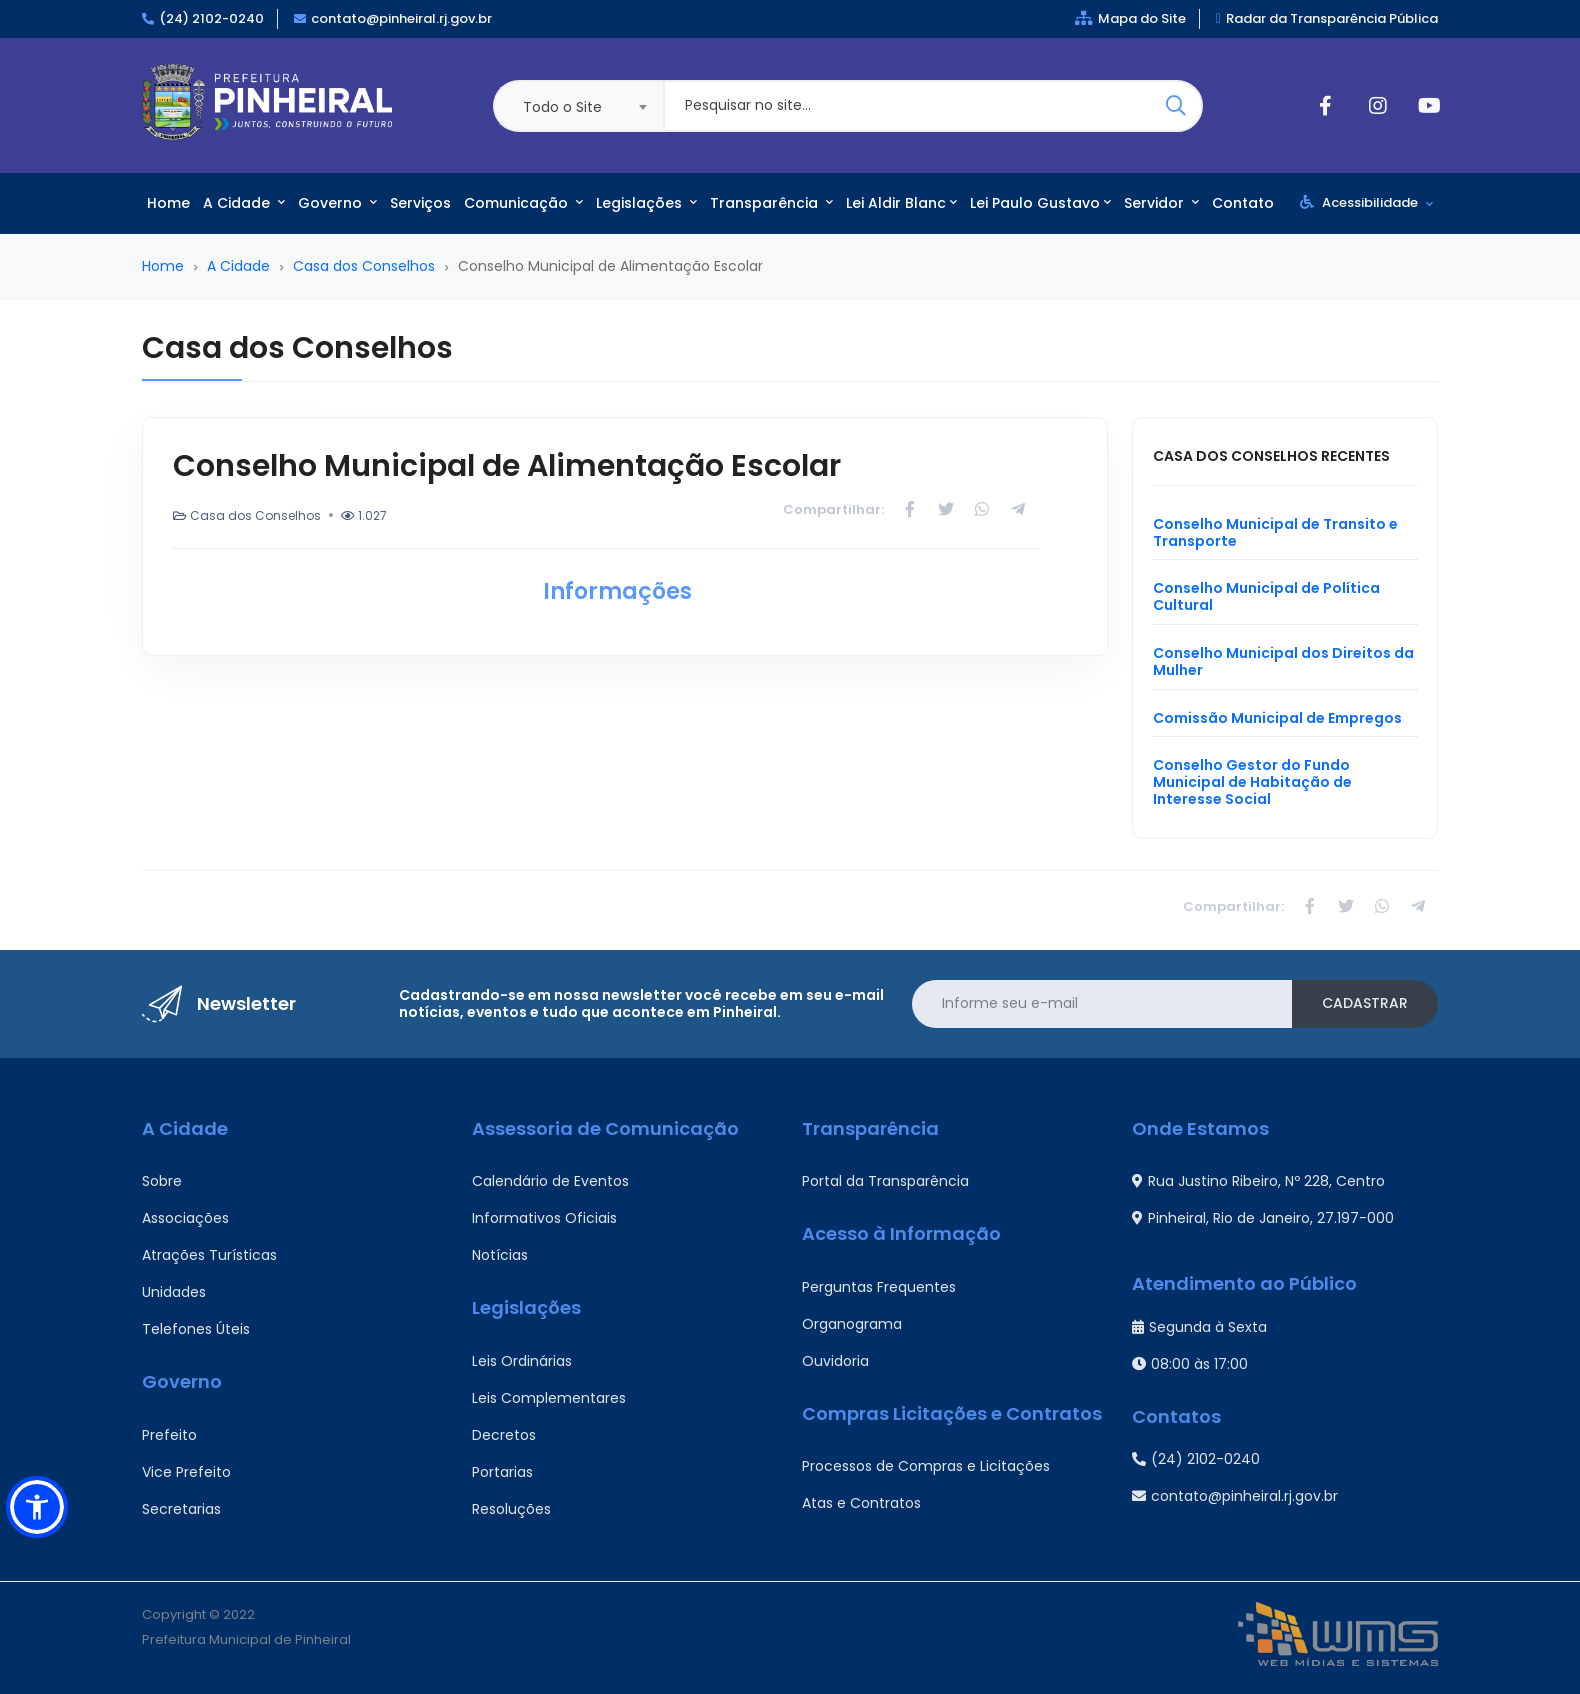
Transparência (771, 203)
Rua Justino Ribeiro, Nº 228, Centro (1258, 1181)
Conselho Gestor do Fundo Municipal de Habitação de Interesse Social (1252, 782)
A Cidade (244, 203)
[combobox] (578, 106)
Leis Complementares (549, 1398)
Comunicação (523, 203)
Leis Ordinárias (522, 1361)
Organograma (852, 1324)
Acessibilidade (1366, 202)
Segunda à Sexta (1199, 1327)
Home (168, 203)
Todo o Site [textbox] (562, 107)
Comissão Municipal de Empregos (1277, 718)
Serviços (420, 203)
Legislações (646, 203)
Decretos (504, 1435)
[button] (37, 1507)
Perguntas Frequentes (879, 1287)
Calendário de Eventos (550, 1181)
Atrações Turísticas (209, 1255)
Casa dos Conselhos (364, 266)
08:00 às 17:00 (1190, 1364)
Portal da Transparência (885, 1181)
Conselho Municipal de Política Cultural (1266, 596)
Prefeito (169, 1435)
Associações (185, 1218)
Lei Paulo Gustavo (1040, 203)
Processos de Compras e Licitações (926, 1466)
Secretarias (181, 1509)
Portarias (502, 1472)
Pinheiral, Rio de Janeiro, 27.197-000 (1263, 1218)
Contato (1243, 203)
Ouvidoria (835, 1361)
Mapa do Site (1130, 18)
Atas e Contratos (861, 1503)
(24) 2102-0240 (211, 18)
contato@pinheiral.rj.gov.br (401, 18)
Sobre (162, 1181)
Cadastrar (1365, 1003)
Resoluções (511, 1509)
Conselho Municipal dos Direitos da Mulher (1283, 661)
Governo (337, 203)
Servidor (1161, 203)
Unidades (174, 1292)
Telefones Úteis (196, 1329)
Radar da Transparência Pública (1327, 18)
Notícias (500, 1255)
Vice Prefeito (186, 1472)
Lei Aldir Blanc (901, 203)
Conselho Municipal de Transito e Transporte (1275, 532)
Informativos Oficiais (544, 1218)
